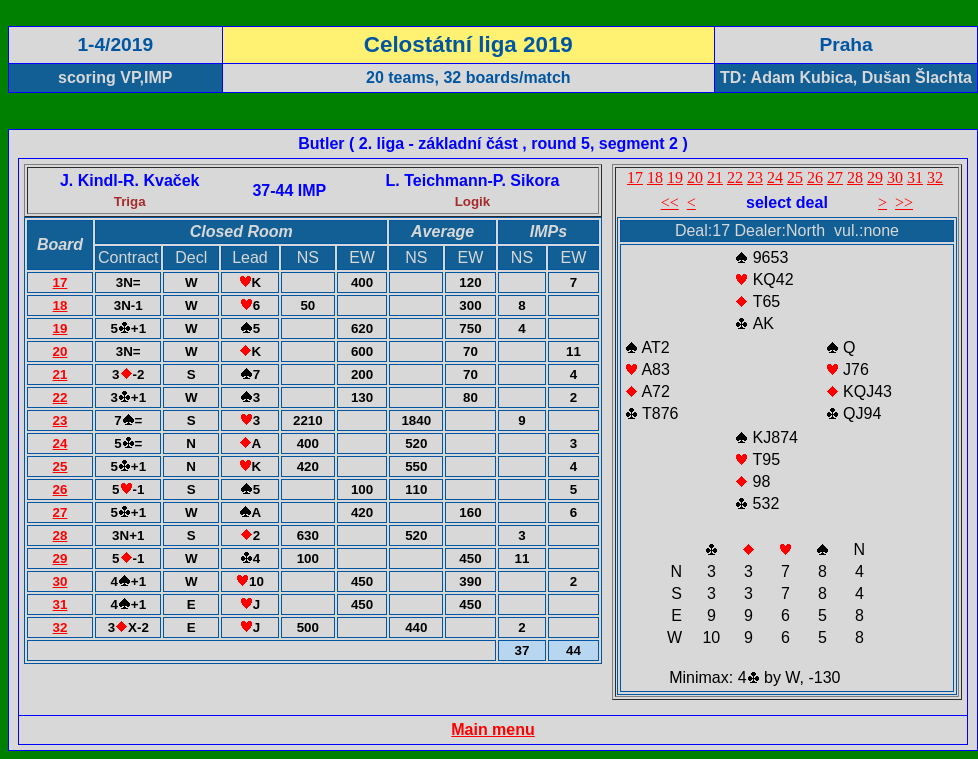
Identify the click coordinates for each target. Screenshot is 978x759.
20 (60, 351)
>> (904, 202)
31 (60, 604)
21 (60, 374)
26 (60, 489)
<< (670, 202)
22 (60, 397)
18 (60, 305)
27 (60, 512)
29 (60, 558)
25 (60, 466)
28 (60, 535)
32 (60, 627)
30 (60, 581)
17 (60, 282)
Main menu (493, 729)
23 (60, 420)
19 (60, 328)
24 (60, 443)
